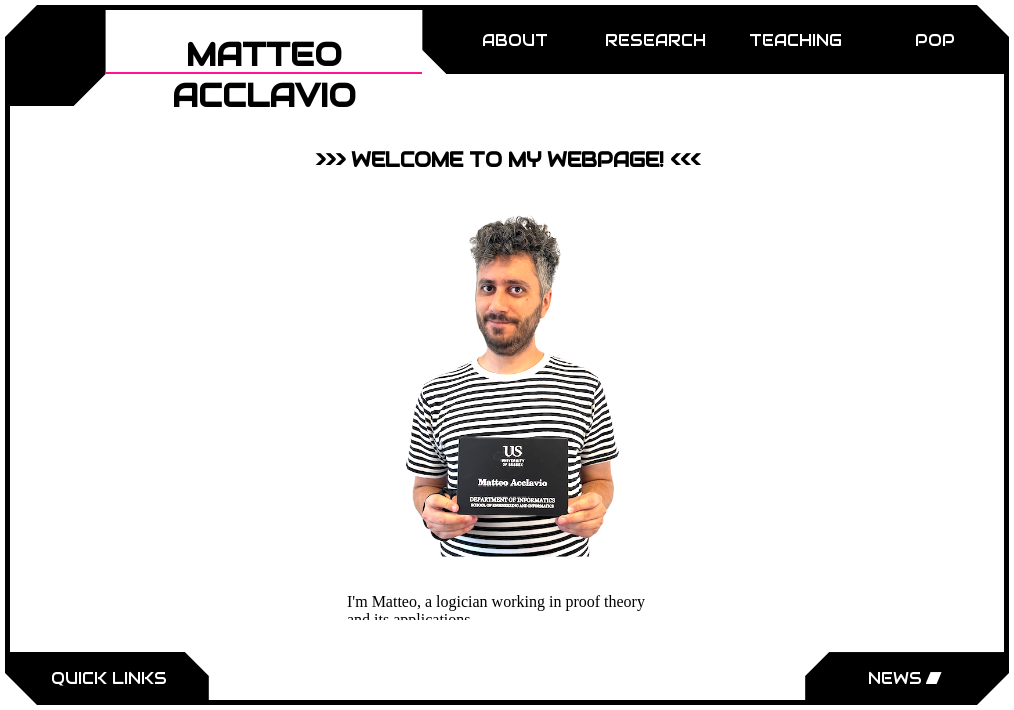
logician (462, 601)
